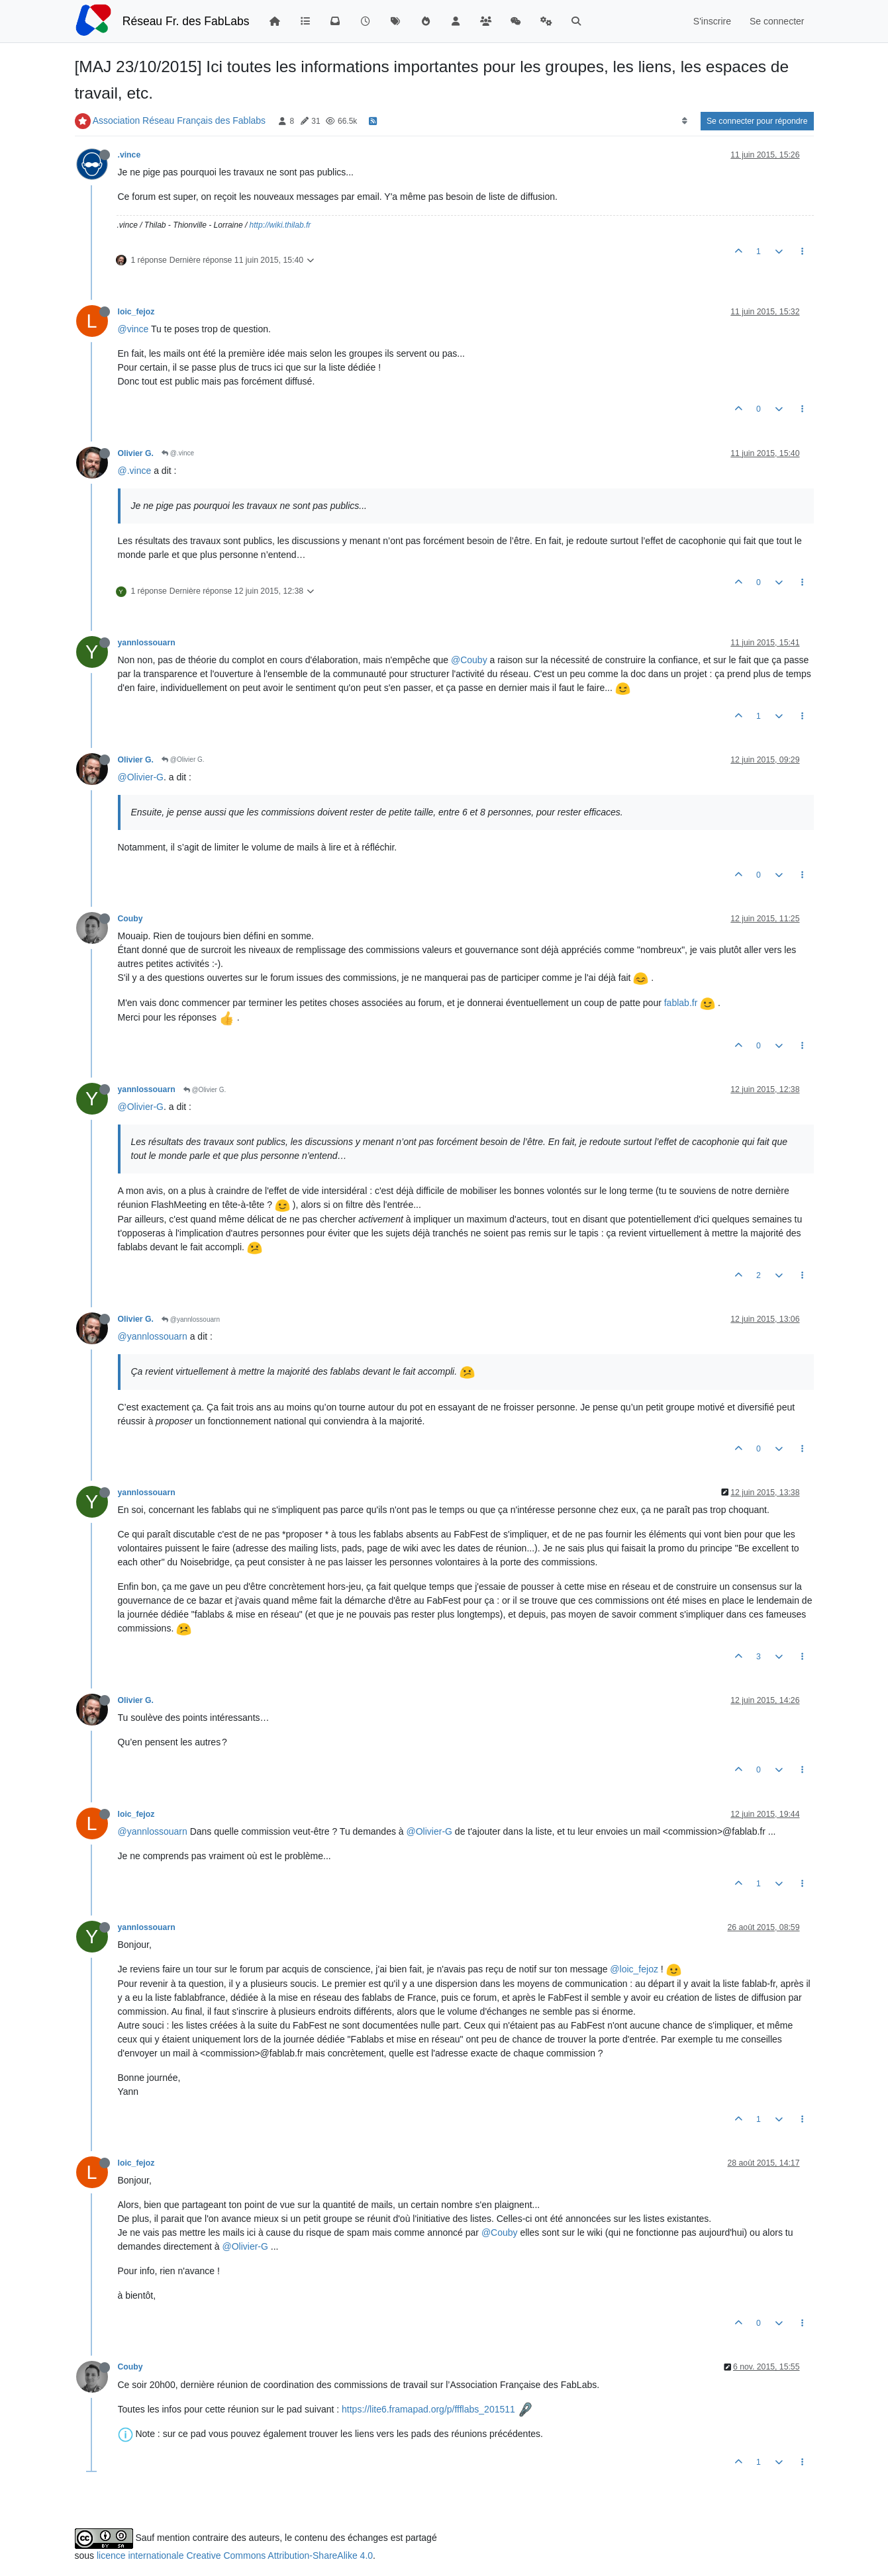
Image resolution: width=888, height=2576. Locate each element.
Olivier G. (136, 453)
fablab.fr (681, 1002)
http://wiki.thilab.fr (280, 225)
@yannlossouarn (191, 1319)
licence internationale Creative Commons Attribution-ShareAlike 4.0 (235, 2555)
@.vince (178, 453)
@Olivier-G (141, 777)
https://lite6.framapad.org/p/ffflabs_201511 (428, 2409)
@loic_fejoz (634, 1969)
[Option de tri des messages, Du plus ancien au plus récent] (684, 121)
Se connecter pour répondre (757, 121)
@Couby (469, 660)
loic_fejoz (136, 311)
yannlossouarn (146, 642)
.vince (129, 155)
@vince (133, 329)
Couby (130, 918)
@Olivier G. (183, 759)
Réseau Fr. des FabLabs (186, 21)
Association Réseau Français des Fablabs (179, 120)
